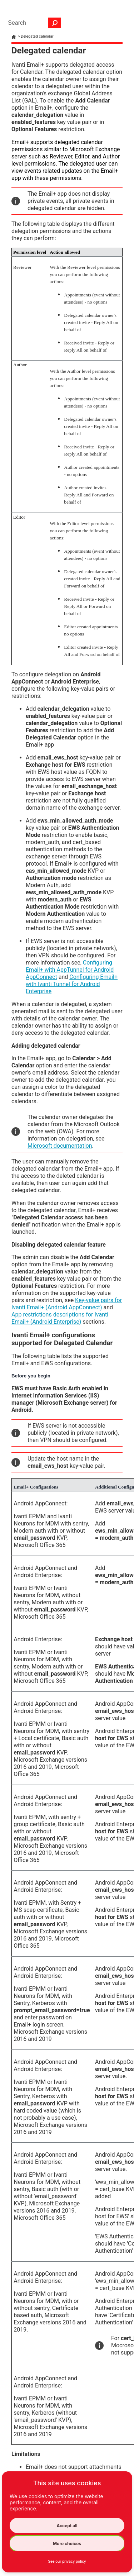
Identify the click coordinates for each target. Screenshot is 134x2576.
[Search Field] (32, 23)
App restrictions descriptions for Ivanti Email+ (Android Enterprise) (59, 1318)
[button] (54, 23)
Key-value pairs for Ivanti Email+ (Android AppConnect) (66, 1304)
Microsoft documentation (60, 1145)
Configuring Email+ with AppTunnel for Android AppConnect (70, 969)
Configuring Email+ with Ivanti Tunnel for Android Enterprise (72, 984)
